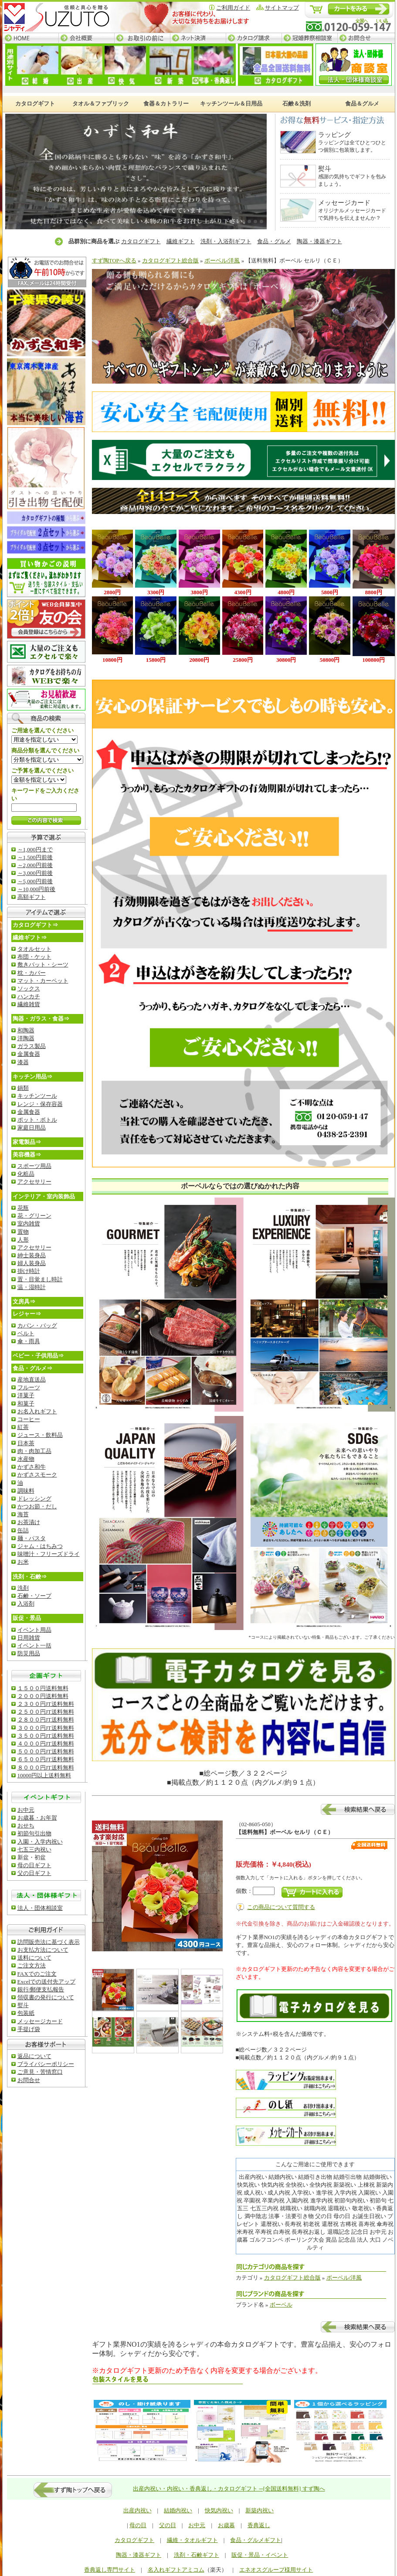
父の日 (167, 2525)
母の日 (137, 2525)
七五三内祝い (34, 1849)
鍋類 (23, 1088)
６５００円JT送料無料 (45, 1759)
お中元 (25, 1810)
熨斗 (23, 2005)
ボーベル (281, 2304)
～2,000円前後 (35, 865)
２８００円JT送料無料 (45, 1719)
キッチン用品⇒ (32, 1076)
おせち (25, 1825)
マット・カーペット (42, 980)
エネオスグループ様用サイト (276, 2569)
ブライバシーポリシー (45, 2064)
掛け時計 (28, 1271)
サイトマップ (282, 7)
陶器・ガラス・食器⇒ (41, 1018)
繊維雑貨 (28, 1004)
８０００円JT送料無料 (45, 1767)
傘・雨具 (28, 1341)
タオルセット (34, 949)
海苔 (23, 1514)
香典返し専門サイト (109, 2569)
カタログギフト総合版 (170, 260)
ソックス (28, 988)
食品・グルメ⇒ (32, 1368)
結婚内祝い (178, 2510)
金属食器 (28, 1054)
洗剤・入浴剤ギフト (225, 241)
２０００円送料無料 (42, 1696)
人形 (23, 1239)
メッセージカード (40, 2021)
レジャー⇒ (27, 1313)
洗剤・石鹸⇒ (30, 1576)
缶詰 (23, 1530)
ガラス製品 (31, 1046)
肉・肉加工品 (34, 1451)
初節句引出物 (34, 1833)
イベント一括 (34, 1645)
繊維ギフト (180, 241)
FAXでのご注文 (37, 1973)
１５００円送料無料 (42, 1688)
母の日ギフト (34, 1865)
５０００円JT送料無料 (45, 1751)
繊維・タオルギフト (192, 2540)
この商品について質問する (281, 1907)
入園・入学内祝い (40, 1841)
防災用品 (28, 1653)
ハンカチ (28, 996)
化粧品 (25, 1174)
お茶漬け (28, 1522)
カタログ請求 (254, 38)
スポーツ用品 (34, 1166)
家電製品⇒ (27, 1142)
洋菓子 (25, 1395)
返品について (34, 2056)
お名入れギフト (37, 1411)
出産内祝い (137, 2510)
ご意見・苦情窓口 (40, 2072)
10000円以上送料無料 (44, 1775)
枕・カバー (31, 973)
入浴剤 (25, 1603)
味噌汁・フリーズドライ (48, 1554)
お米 (23, 1562)
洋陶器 (25, 1038)
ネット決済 (198, 38)
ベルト (25, 1333)
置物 (23, 1231)
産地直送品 (31, 1379)
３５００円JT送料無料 (45, 1735)
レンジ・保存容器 (40, 1104)
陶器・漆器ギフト (319, 241)
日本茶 (25, 1443)
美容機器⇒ (27, 1154)
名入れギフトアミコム (176, 2569)
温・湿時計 (31, 1287)
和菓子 (25, 1403)
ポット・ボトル (37, 1119)
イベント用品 (34, 1630)
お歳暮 (226, 2525)
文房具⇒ (24, 1301)
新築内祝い (259, 2510)
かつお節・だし (37, 1506)
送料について (34, 1957)
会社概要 (86, 38)
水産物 (25, 1459)
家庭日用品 (31, 1127)
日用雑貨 (28, 1637)
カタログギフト (141, 241)
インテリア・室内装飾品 (44, 1196)
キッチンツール (37, 1095)
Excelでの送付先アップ (46, 1981)
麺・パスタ (31, 1538)
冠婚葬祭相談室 (309, 38)
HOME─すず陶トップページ (30, 38)
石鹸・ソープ (34, 1596)
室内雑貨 (28, 1223)
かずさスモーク (37, 1474)
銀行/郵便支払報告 (40, 1989)
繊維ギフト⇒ (30, 937)
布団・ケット (34, 956)
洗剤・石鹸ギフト (196, 2555)
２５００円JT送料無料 (45, 1711)
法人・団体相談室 (40, 1908)
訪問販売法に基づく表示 (48, 1942)
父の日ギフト (34, 1873)
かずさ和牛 (31, 1466)
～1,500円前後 (35, 857)
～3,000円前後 (35, 873)
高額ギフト (31, 897)
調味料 (25, 1490)
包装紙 (25, 2013)
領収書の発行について (45, 1997)
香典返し (259, 2525)
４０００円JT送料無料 (45, 1743)
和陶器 (25, 1030)
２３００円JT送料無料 (45, 1704)
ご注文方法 (31, 1965)
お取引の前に (142, 38)
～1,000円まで (35, 849)
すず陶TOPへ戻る (114, 260)
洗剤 (23, 1588)
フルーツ (28, 1387)
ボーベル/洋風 (222, 260)
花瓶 (23, 1208)
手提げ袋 (28, 2029)
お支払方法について (42, 1949)
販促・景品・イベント (259, 2555)
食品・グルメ (274, 241)
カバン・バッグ (37, 1325)
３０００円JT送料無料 (45, 1728)
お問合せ (366, 38)
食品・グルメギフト (255, 2540)
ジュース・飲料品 (40, 1435)
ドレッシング (34, 1498)
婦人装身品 (31, 1263)
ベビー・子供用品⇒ (38, 1355)
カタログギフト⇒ (35, 925)
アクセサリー (34, 1181)
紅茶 (23, 1427)
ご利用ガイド (233, 7)
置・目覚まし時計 (40, 1279)
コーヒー (28, 1419)
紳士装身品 (31, 1255)
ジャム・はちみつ (40, 1546)
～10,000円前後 (36, 889)
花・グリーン (34, 1215)
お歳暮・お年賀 (37, 1817)
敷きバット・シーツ (42, 964)
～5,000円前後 (35, 881)
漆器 (23, 1062)
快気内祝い (219, 2510)
